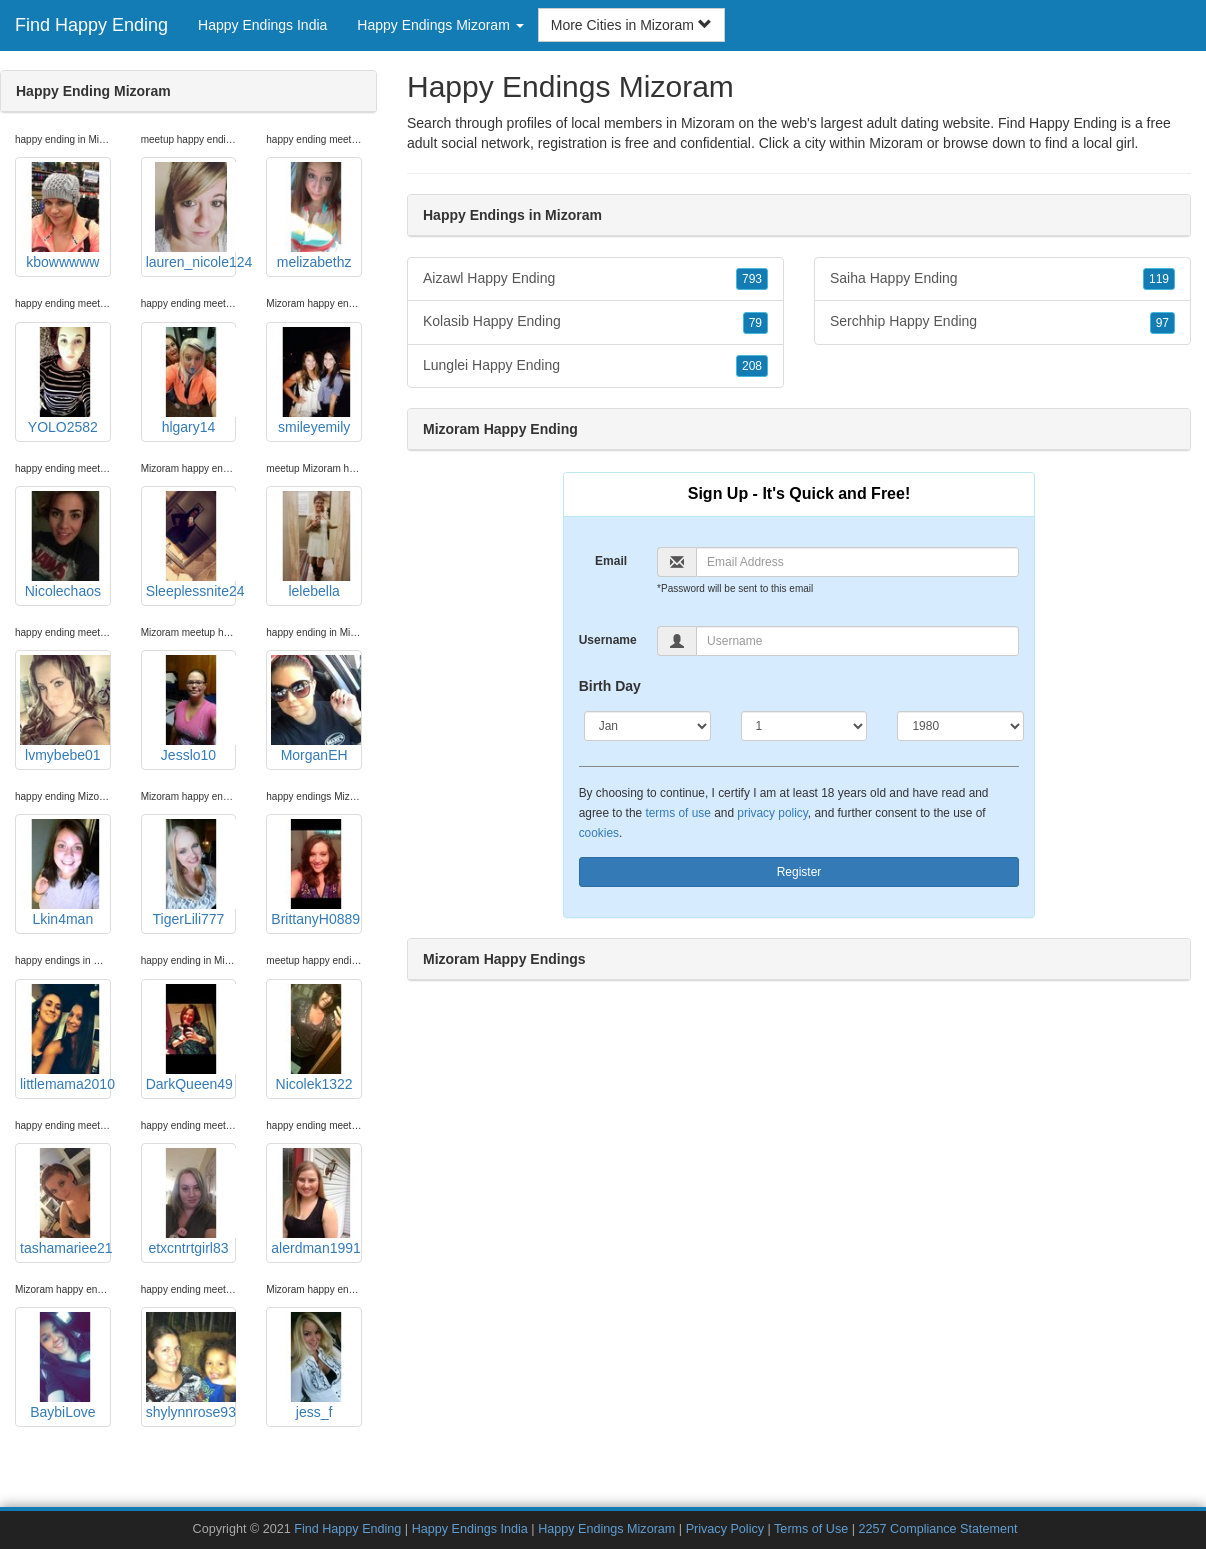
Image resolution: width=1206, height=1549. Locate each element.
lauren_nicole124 (191, 216)
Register (799, 872)
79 (755, 323)
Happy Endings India (262, 25)
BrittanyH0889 (316, 873)
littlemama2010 (65, 1038)
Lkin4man (65, 873)
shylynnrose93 (191, 1366)
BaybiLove (65, 1366)
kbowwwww (65, 216)
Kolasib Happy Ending (595, 322)
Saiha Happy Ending (1002, 279)
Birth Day (610, 686)
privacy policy (772, 813)
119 (1159, 279)
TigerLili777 (191, 873)
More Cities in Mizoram (631, 25)
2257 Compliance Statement (938, 1529)
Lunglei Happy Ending (595, 366)
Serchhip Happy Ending (1002, 322)
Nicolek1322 (316, 1038)
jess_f (316, 1366)
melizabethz (316, 216)
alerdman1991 (316, 1202)
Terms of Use (811, 1529)
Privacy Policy (725, 1529)
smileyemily (316, 381)
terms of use (677, 813)
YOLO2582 (65, 381)
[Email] (857, 562)
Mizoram (896, 143)
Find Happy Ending (91, 25)
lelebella (316, 545)
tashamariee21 (65, 1202)
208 (752, 366)
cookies (599, 833)
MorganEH (316, 709)
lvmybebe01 (65, 709)
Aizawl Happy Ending (595, 279)
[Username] (857, 641)
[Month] (647, 726)
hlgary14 (191, 381)
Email (611, 561)
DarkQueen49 (191, 1038)
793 (752, 279)
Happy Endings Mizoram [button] (440, 25)
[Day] (804, 726)
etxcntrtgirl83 (191, 1202)
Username (608, 640)
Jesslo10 (191, 709)
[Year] (960, 726)
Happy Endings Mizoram (606, 1529)
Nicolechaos (65, 545)
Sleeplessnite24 (191, 545)
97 (1162, 323)
